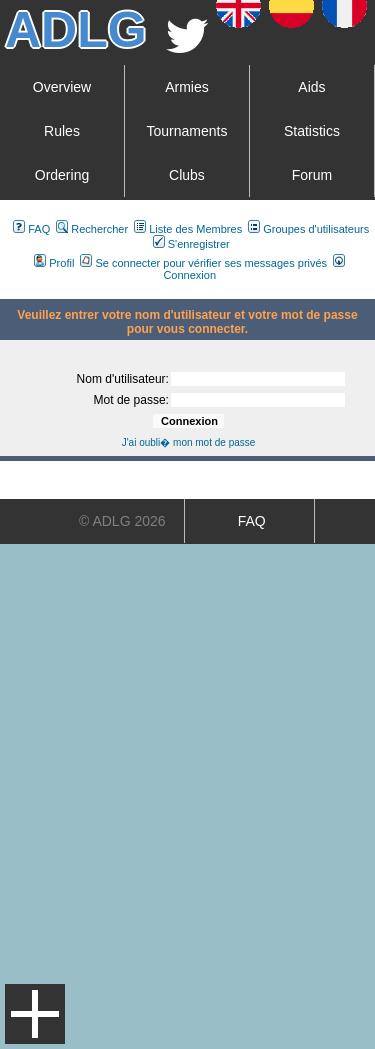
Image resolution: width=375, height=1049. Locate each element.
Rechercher (92, 229)
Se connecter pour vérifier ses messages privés (203, 263)
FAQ (31, 229)
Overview (62, 87)
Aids (311, 87)
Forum (312, 175)
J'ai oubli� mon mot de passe (189, 442)
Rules (62, 131)
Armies (187, 87)
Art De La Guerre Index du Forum (8, 291)
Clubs (187, 175)
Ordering (62, 175)
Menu (35, 1014)
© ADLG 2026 (122, 521)
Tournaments (187, 131)
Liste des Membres (188, 229)
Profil (54, 263)
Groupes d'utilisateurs (308, 229)
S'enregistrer (191, 244)
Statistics (312, 131)
